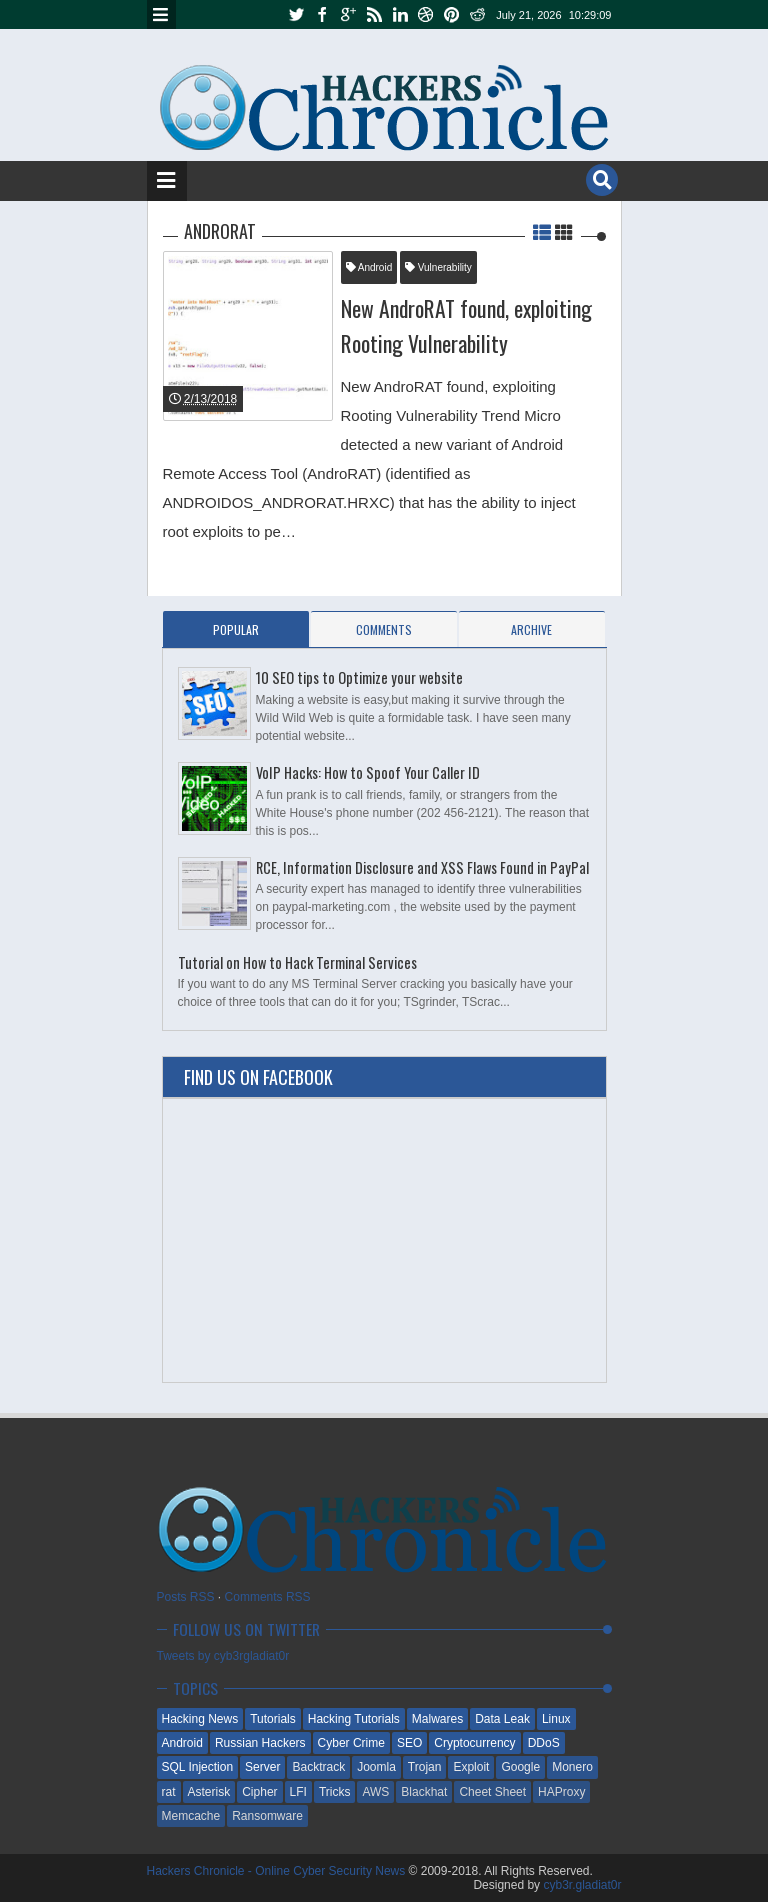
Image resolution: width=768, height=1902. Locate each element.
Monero (572, 1767)
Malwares (437, 1719)
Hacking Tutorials (354, 1719)
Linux (556, 1719)
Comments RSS (268, 1597)
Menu (161, 14)
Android (369, 267)
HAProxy (561, 1792)
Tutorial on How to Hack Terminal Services (297, 962)
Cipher (259, 1792)
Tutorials (273, 1719)
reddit (478, 14)
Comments (384, 629)
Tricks (335, 1792)
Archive (531, 629)
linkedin (400, 14)
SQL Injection (198, 1767)
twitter (296, 14)
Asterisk (209, 1792)
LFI (298, 1792)
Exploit (471, 1767)
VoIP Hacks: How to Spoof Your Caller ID (368, 772)
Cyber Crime (351, 1743)
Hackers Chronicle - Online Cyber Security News (278, 1871)
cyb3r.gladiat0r (582, 1885)
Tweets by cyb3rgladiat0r (223, 1656)
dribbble (426, 14)
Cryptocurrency (474, 1743)
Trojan (425, 1767)
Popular (236, 629)
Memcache (191, 1816)
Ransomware (267, 1816)
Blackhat (424, 1792)
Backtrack (318, 1767)
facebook (322, 14)
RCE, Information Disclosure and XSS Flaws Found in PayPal (422, 867)
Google (520, 1767)
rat (169, 1792)
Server (262, 1767)
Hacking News (200, 1719)
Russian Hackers (260, 1743)
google (348, 14)
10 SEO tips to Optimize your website (359, 677)
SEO (409, 1743)
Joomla (376, 1767)
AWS (375, 1792)
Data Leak (502, 1719)
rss (374, 14)
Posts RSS (186, 1597)
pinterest (452, 14)
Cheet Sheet (492, 1792)
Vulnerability (438, 267)
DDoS (544, 1743)
